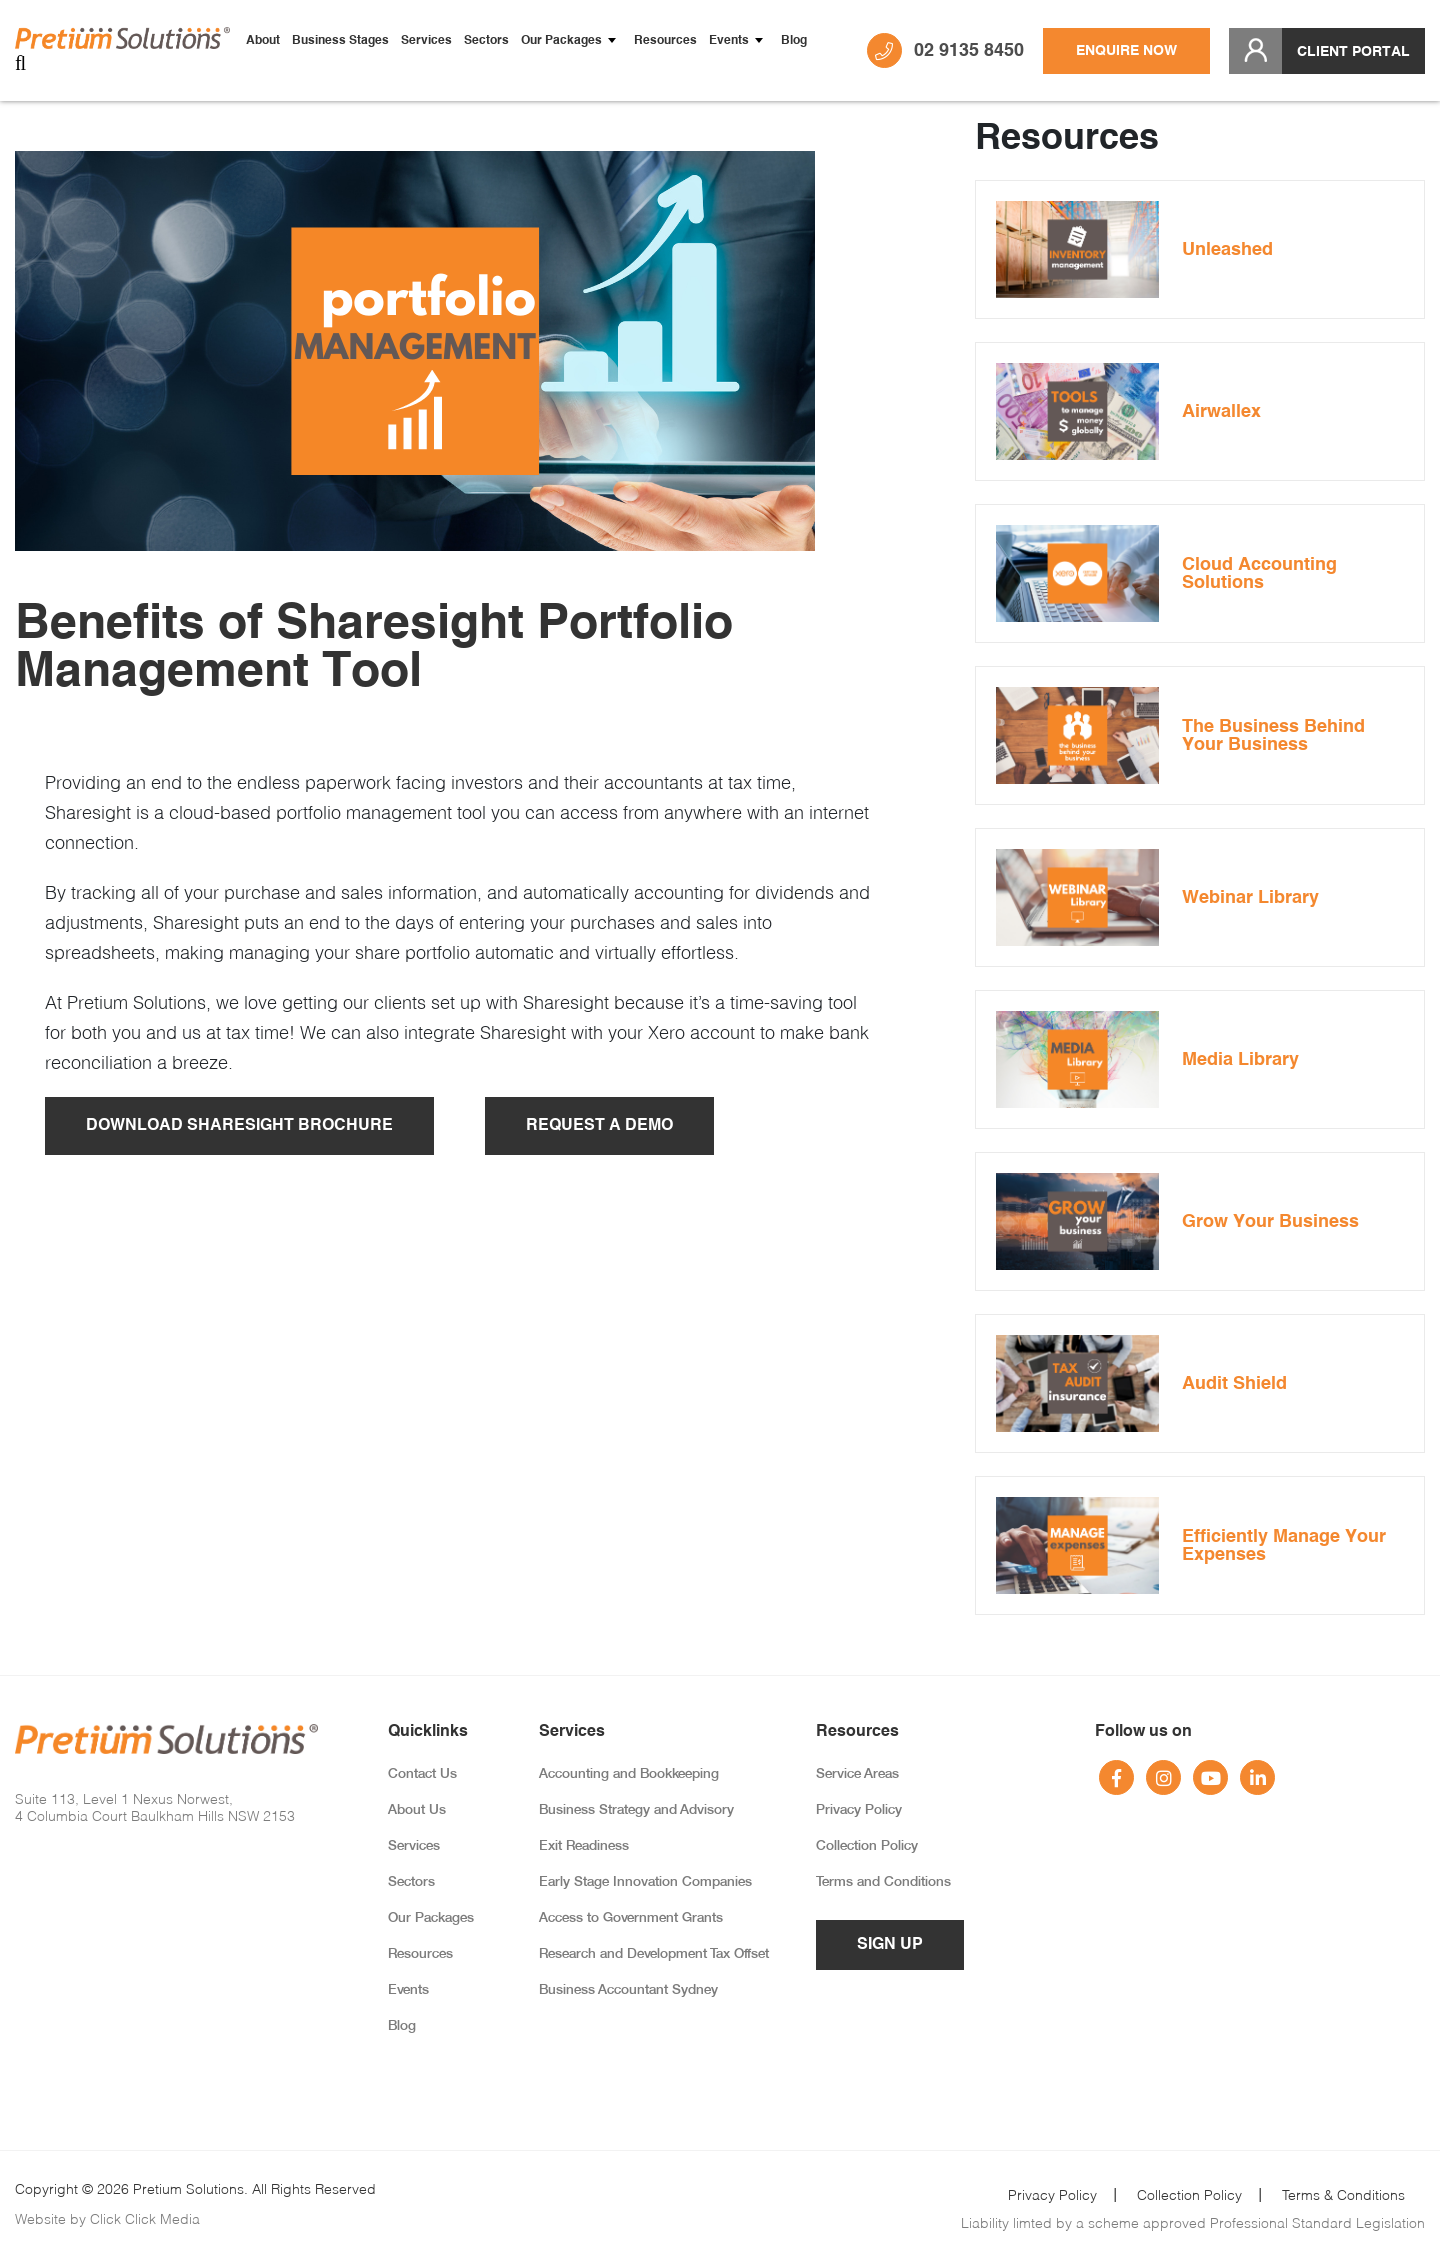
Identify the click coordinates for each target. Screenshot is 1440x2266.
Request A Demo (599, 1126)
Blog (794, 41)
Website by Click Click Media (107, 2218)
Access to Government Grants (631, 1918)
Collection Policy (867, 1846)
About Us (417, 1810)
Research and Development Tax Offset (654, 1954)
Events (729, 41)
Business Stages (340, 41)
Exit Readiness (584, 1846)
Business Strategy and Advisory (636, 1810)
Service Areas (857, 1774)
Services (426, 41)
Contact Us (422, 1774)
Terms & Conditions (1343, 2194)
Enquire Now (1126, 51)
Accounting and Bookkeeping (629, 1774)
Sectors (486, 41)
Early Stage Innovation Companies (645, 1882)
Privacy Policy (859, 1810)
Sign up (890, 1945)
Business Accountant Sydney (628, 1990)
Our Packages (561, 41)
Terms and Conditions (883, 1882)
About (263, 41)
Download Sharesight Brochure (239, 1126)
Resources (665, 41)
